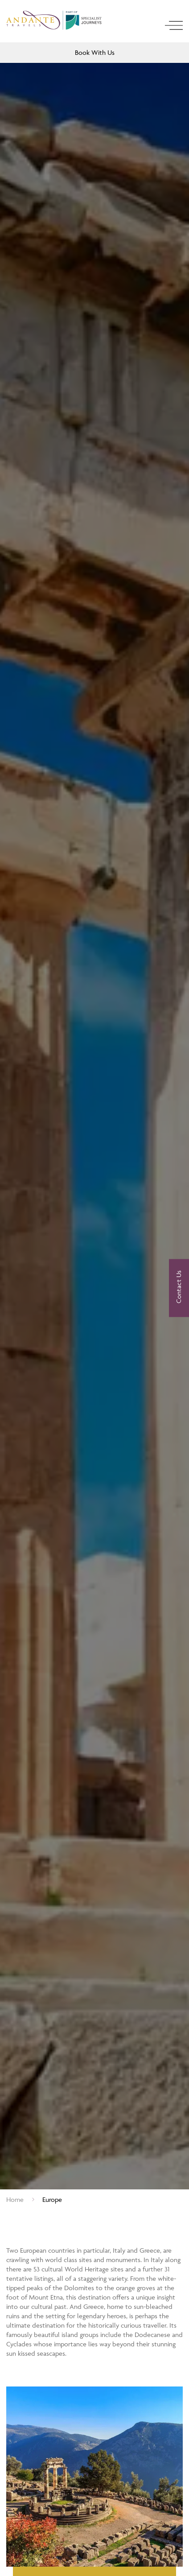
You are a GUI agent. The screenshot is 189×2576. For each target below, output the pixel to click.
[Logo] (55, 22)
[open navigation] (174, 25)
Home (15, 2199)
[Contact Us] (179, 1288)
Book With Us (95, 52)
